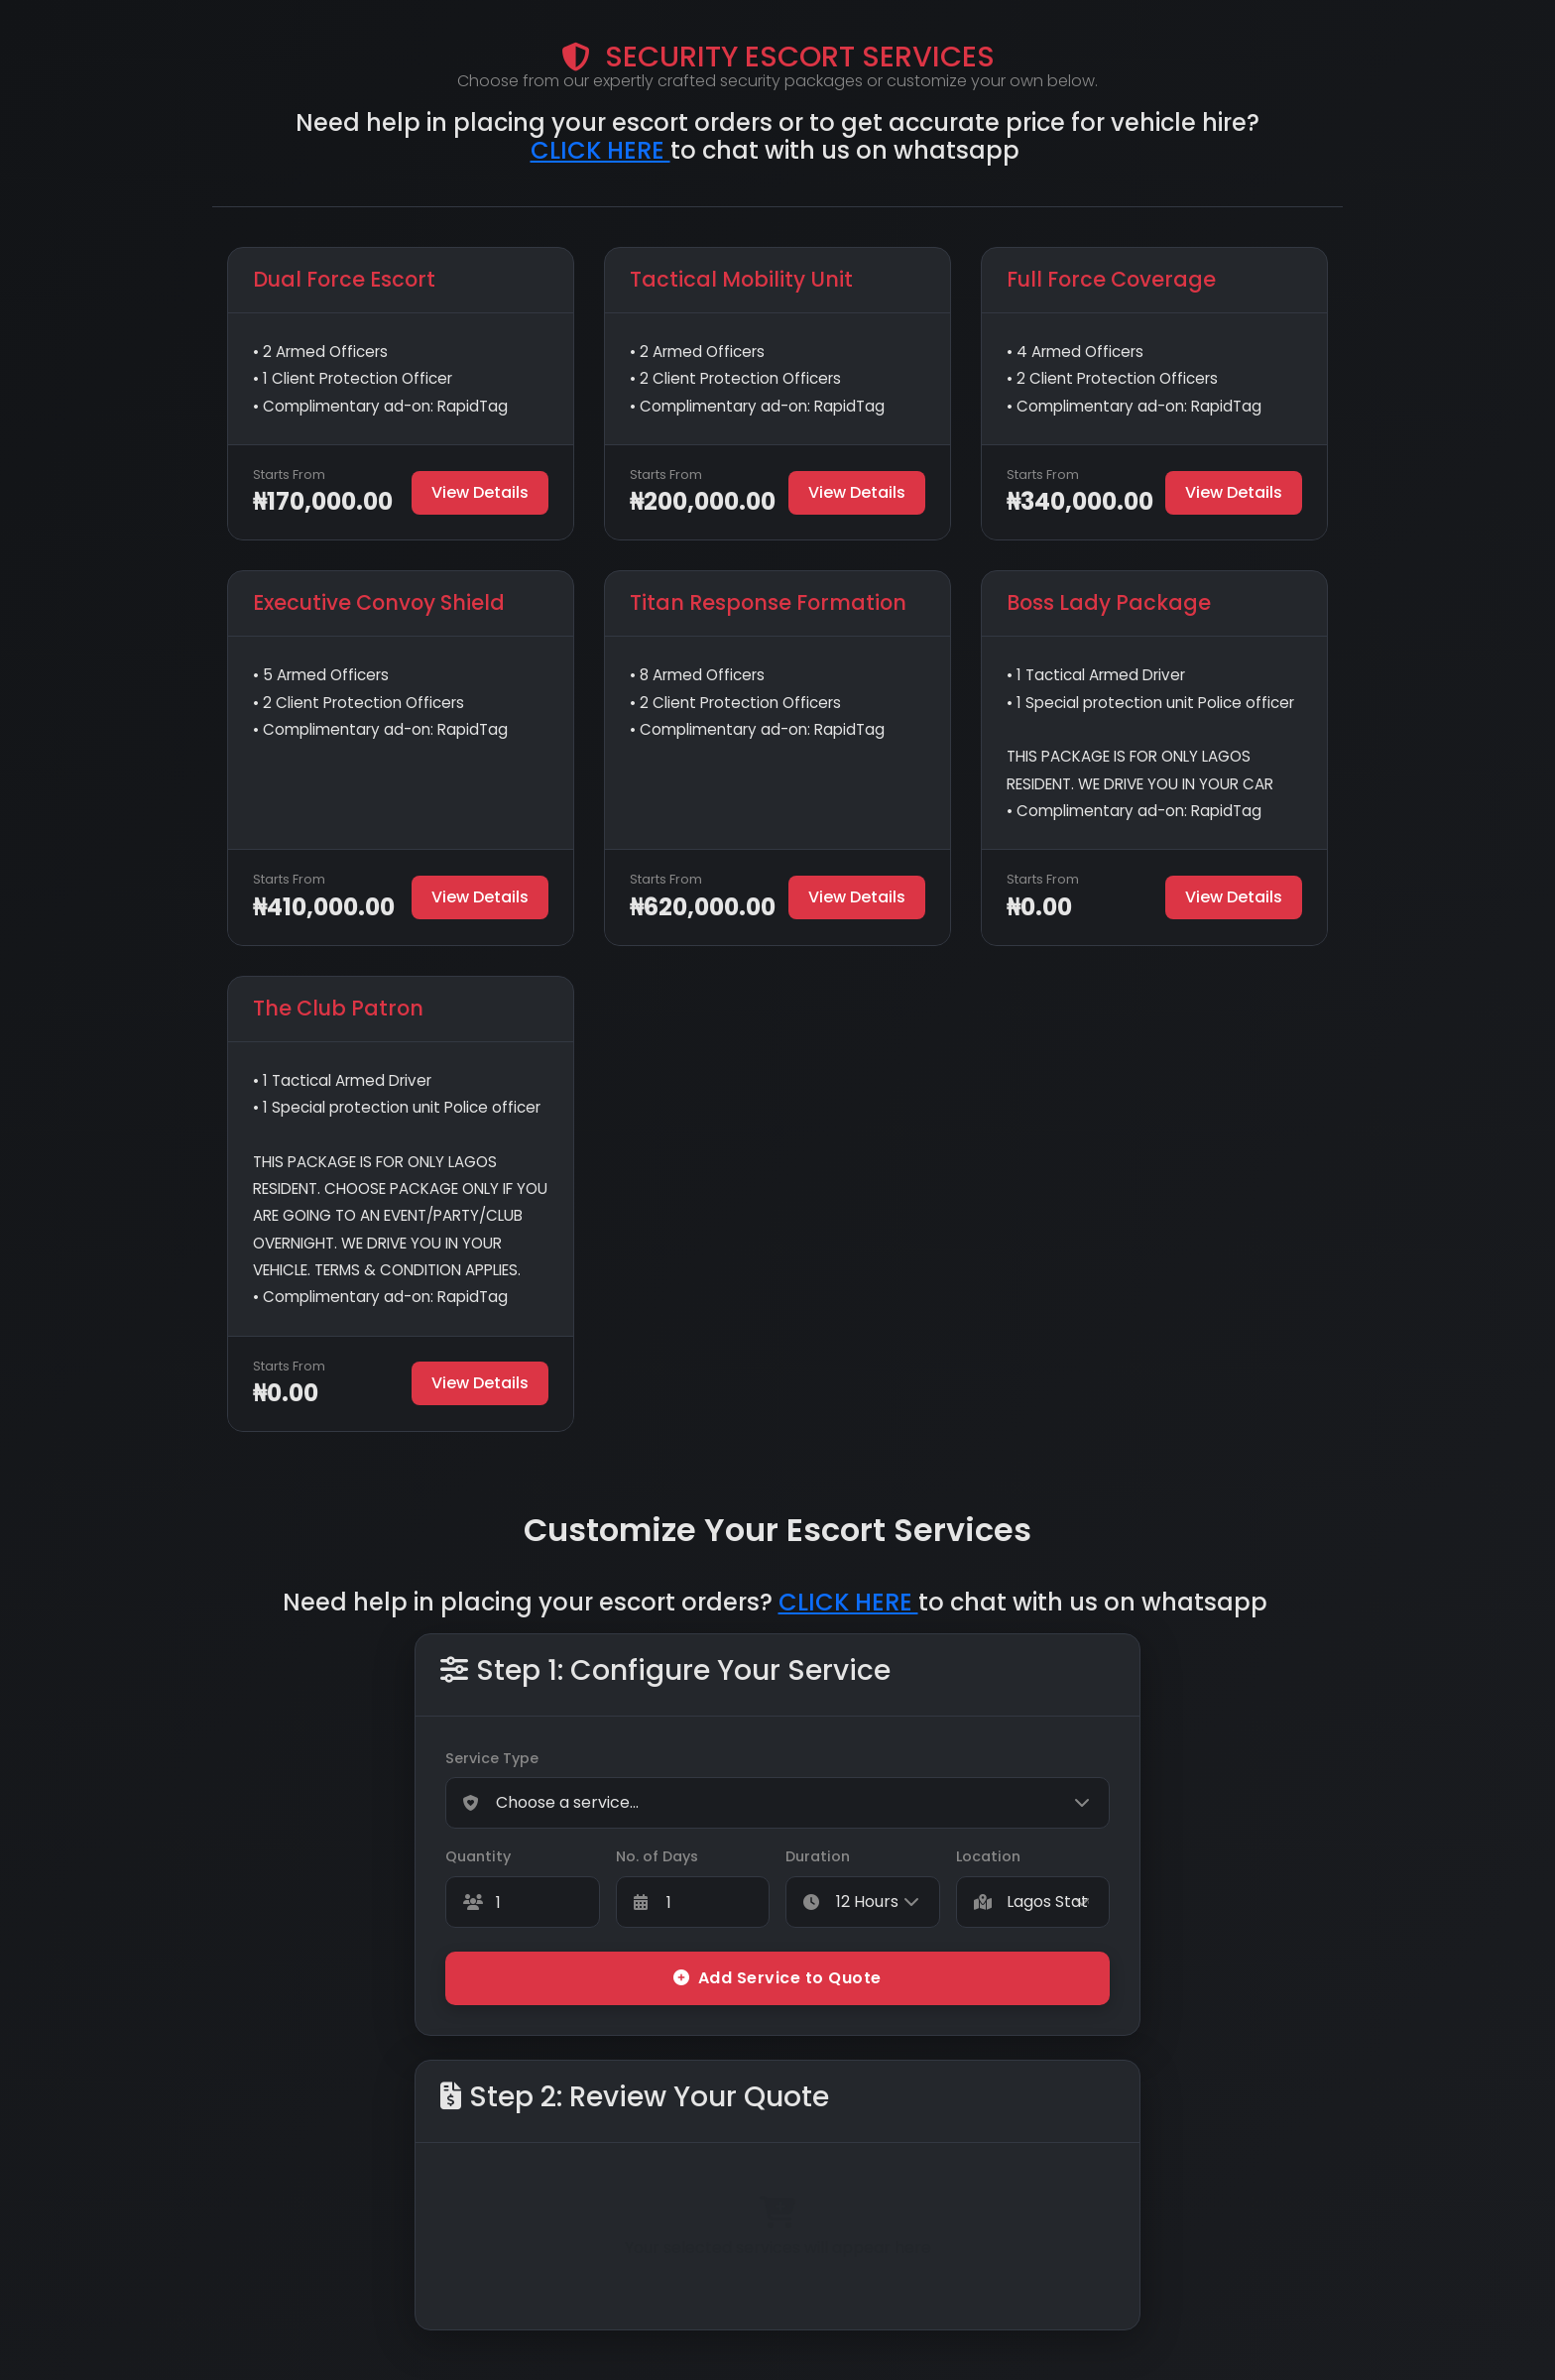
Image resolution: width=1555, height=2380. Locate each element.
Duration (817, 1856)
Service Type (491, 1758)
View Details (480, 492)
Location (988, 1856)
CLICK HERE (600, 150)
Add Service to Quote (777, 1977)
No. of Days (657, 1856)
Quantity (478, 1856)
